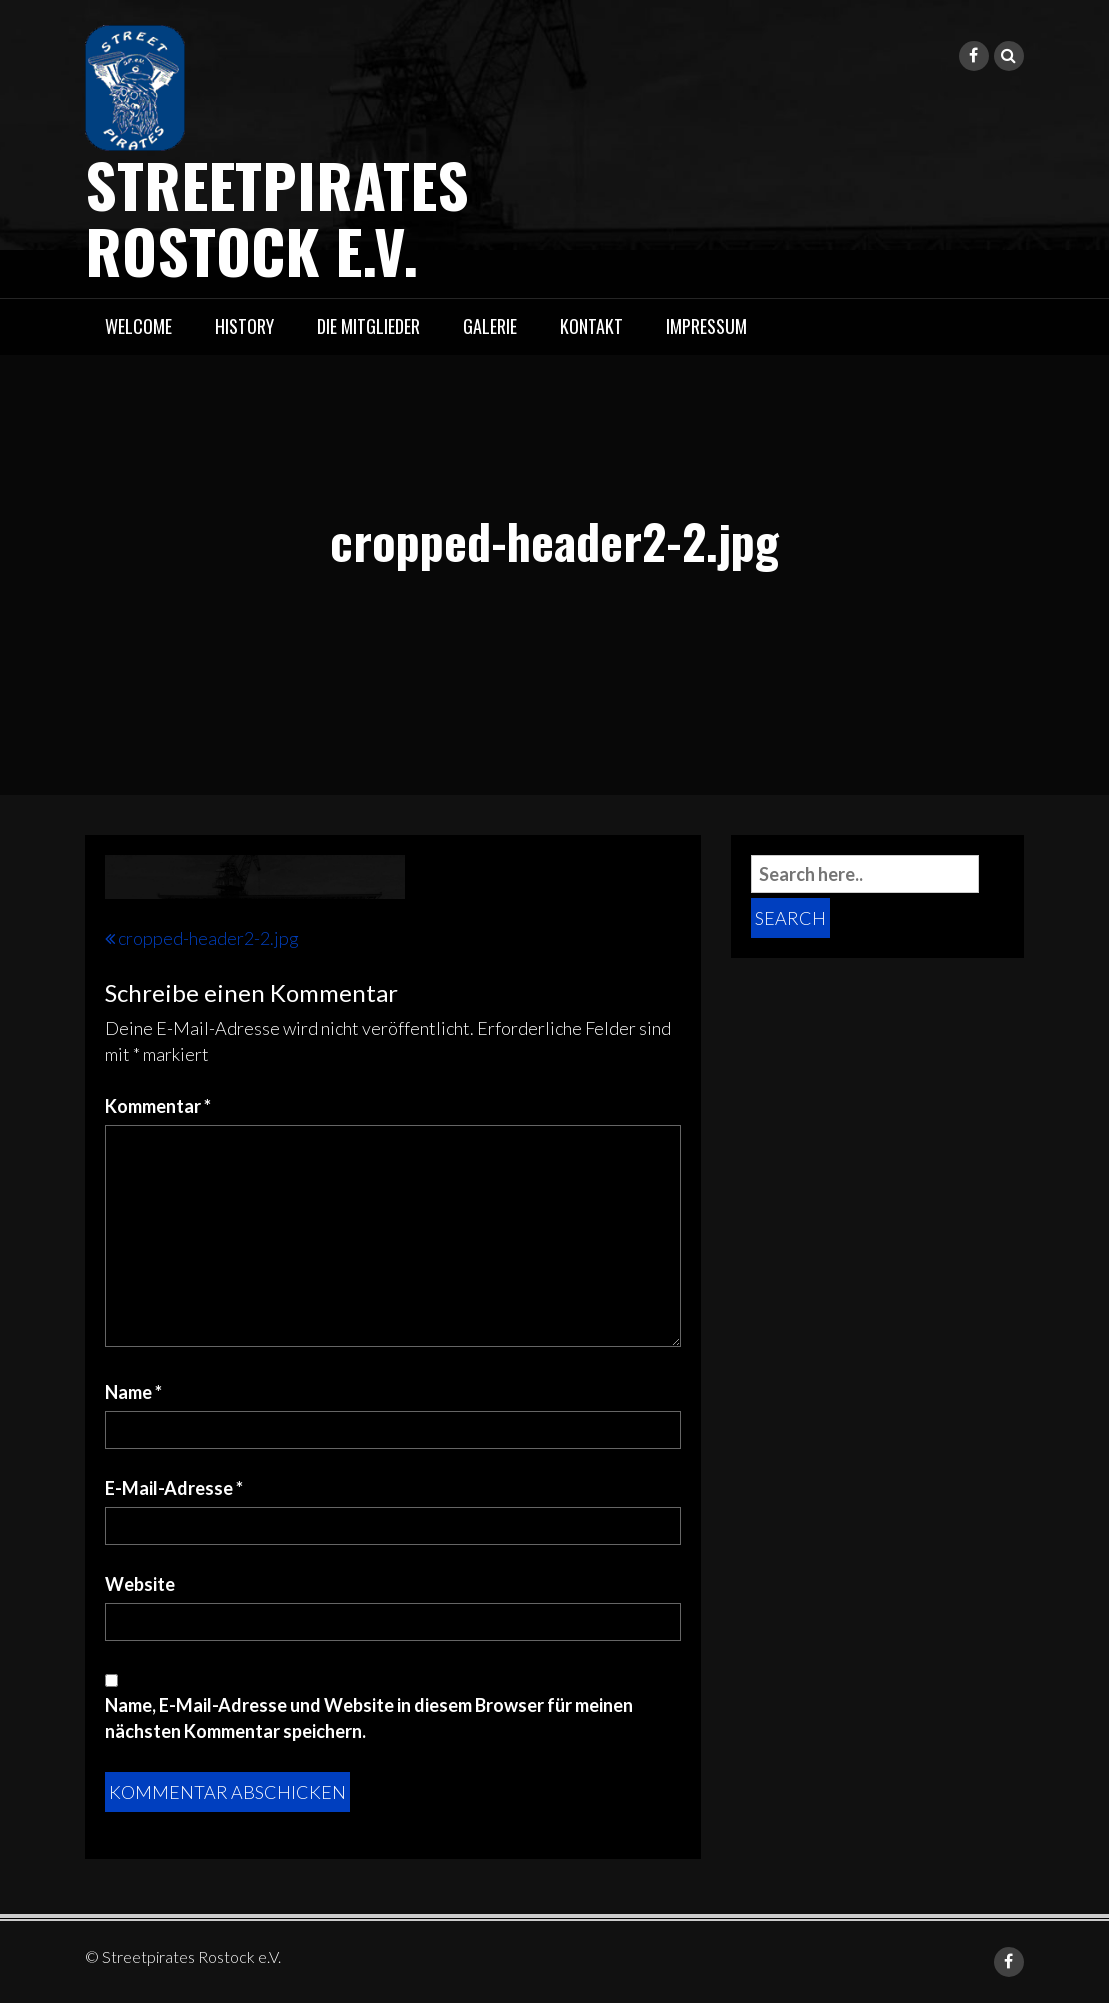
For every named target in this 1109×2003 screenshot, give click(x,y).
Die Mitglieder (368, 326)
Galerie (490, 326)
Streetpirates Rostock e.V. (277, 216)
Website (140, 1584)
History (244, 326)
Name (133, 1392)
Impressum (706, 326)
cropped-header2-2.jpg (208, 938)
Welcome (138, 326)
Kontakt (591, 326)
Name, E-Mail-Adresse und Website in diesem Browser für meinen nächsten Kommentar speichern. (369, 1718)
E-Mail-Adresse (174, 1488)
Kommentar (158, 1106)
